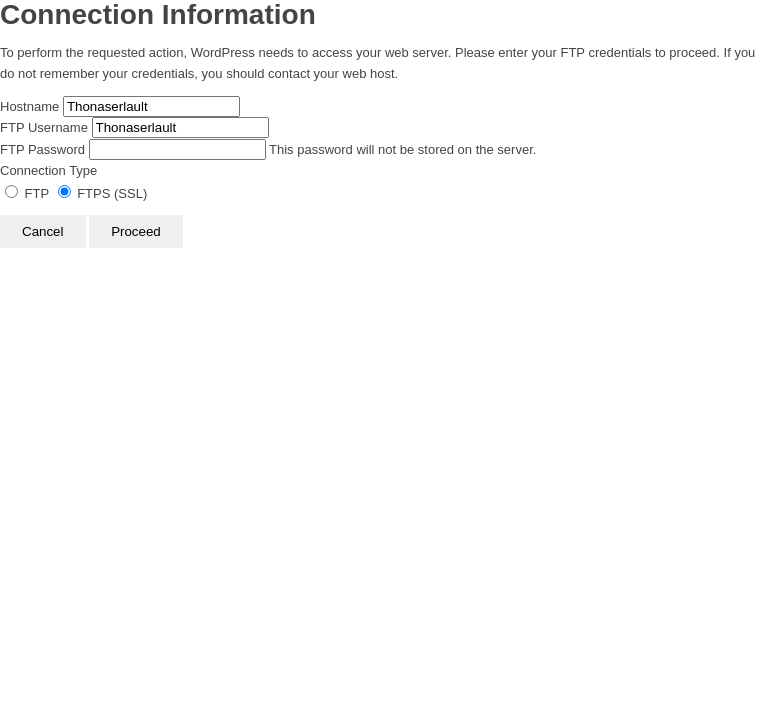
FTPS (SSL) (103, 193)
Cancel (43, 231)
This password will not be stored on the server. (268, 149)
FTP (29, 193)
